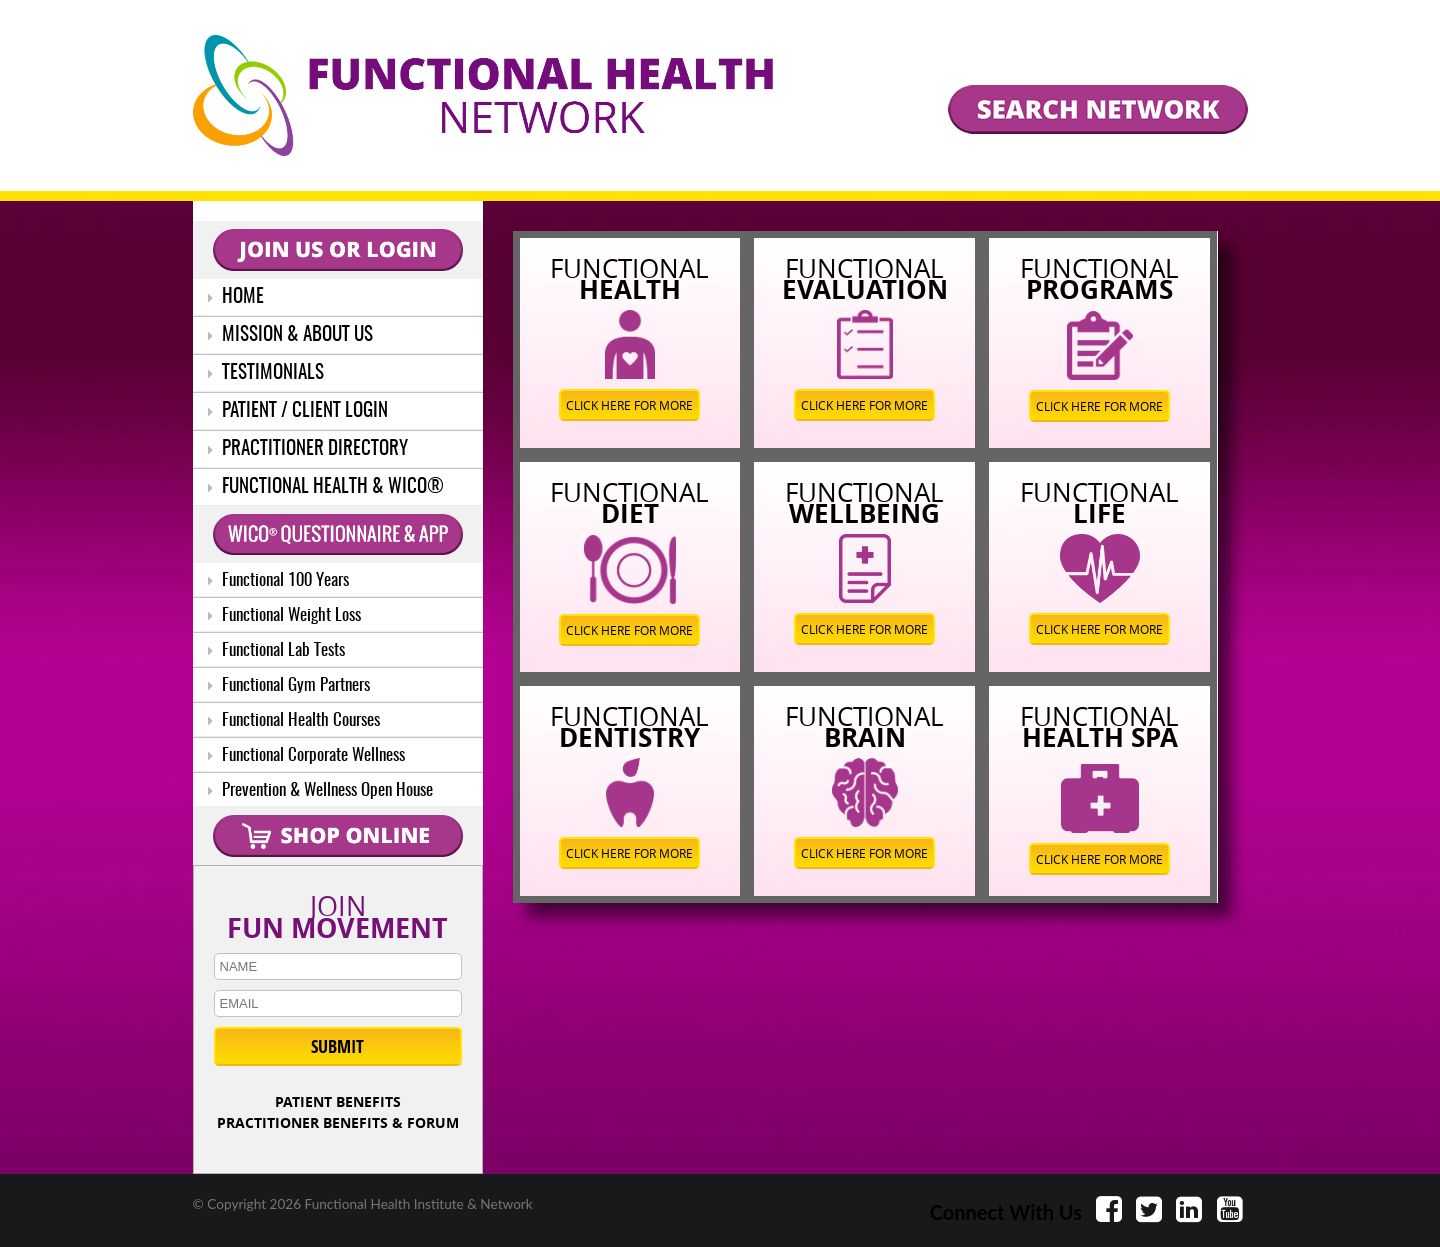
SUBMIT (337, 1046)
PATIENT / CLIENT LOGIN (298, 411)
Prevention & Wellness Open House (320, 790)
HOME (236, 297)
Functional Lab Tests (276, 650)
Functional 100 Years (278, 580)
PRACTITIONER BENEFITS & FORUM (338, 1122)
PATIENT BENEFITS (338, 1101)
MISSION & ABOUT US (290, 335)
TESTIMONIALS (266, 373)
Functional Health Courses (294, 720)
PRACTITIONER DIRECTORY (308, 449)
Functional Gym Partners (289, 685)
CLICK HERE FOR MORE (629, 405)
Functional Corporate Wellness (306, 755)
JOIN (338, 913)
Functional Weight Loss (284, 615)
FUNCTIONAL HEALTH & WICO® (326, 487)
